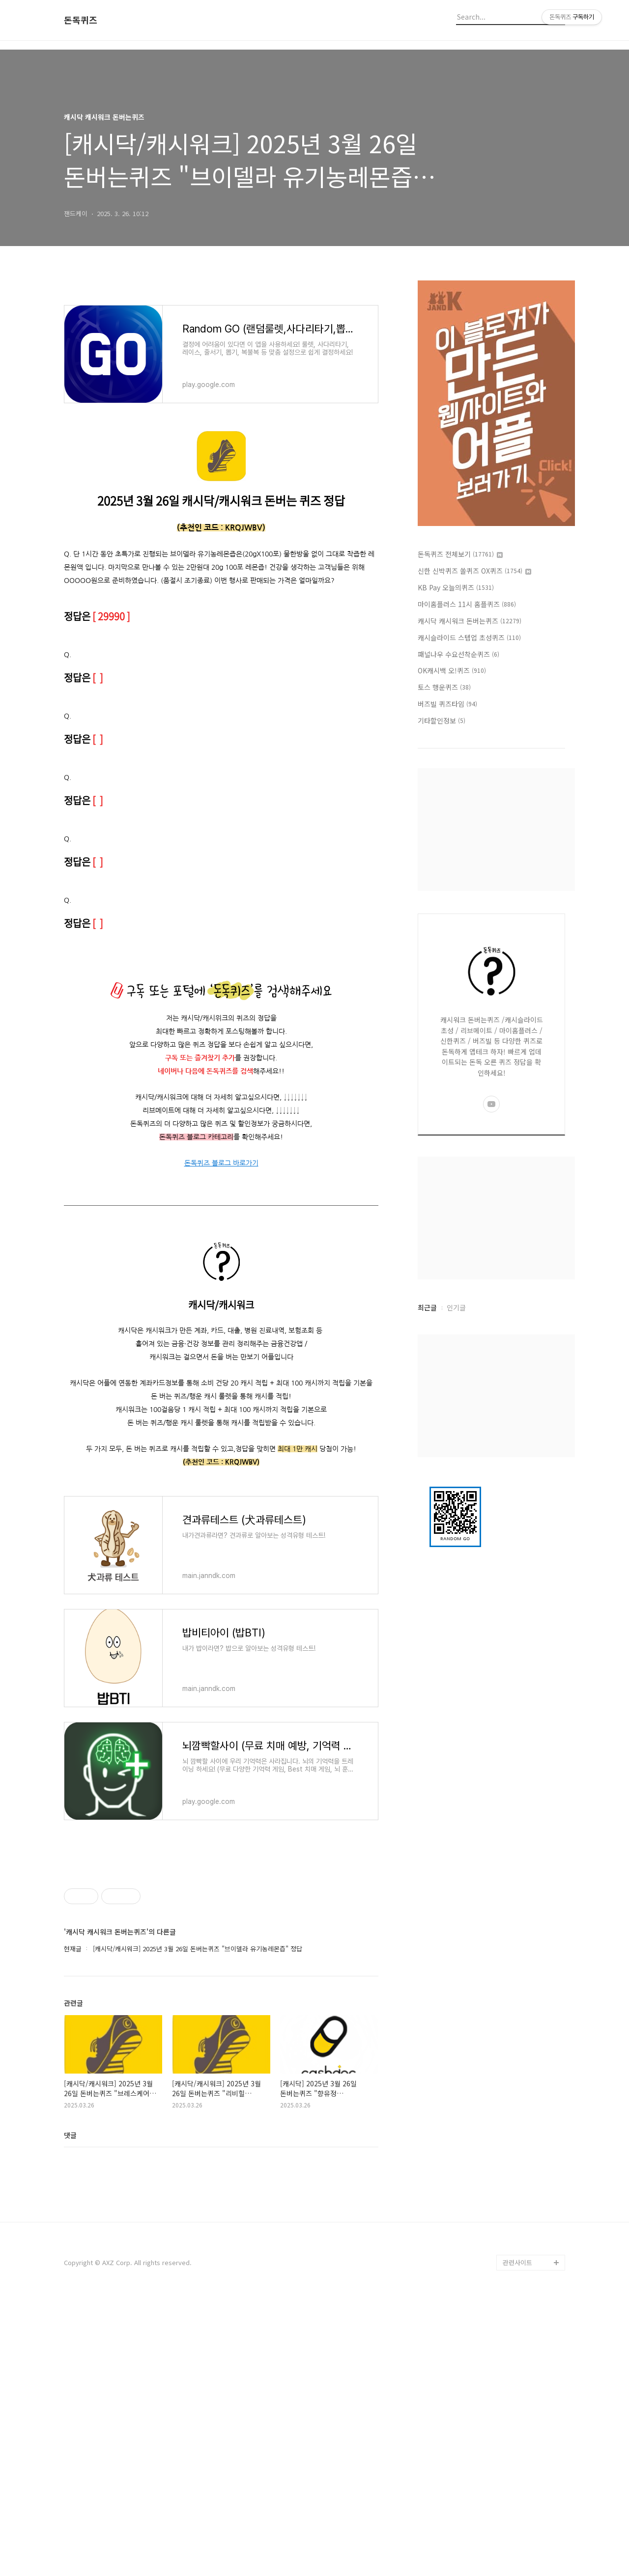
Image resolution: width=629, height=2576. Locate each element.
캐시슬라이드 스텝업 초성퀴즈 (469, 637)
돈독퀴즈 (80, 20)
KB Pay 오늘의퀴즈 (456, 587)
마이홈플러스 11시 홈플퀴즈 (467, 604)
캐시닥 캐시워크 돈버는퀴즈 (469, 621)
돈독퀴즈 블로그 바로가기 (221, 1163)
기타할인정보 (441, 720)
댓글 (70, 2272)
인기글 (456, 1307)
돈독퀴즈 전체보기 (460, 554)
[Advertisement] (221, 1926)
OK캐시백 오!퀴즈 (452, 670)
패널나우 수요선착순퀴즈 (458, 654)
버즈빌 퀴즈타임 (447, 704)
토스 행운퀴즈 (444, 687)
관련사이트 (517, 2537)
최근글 (427, 1307)
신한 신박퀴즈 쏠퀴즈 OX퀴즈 (474, 571)
